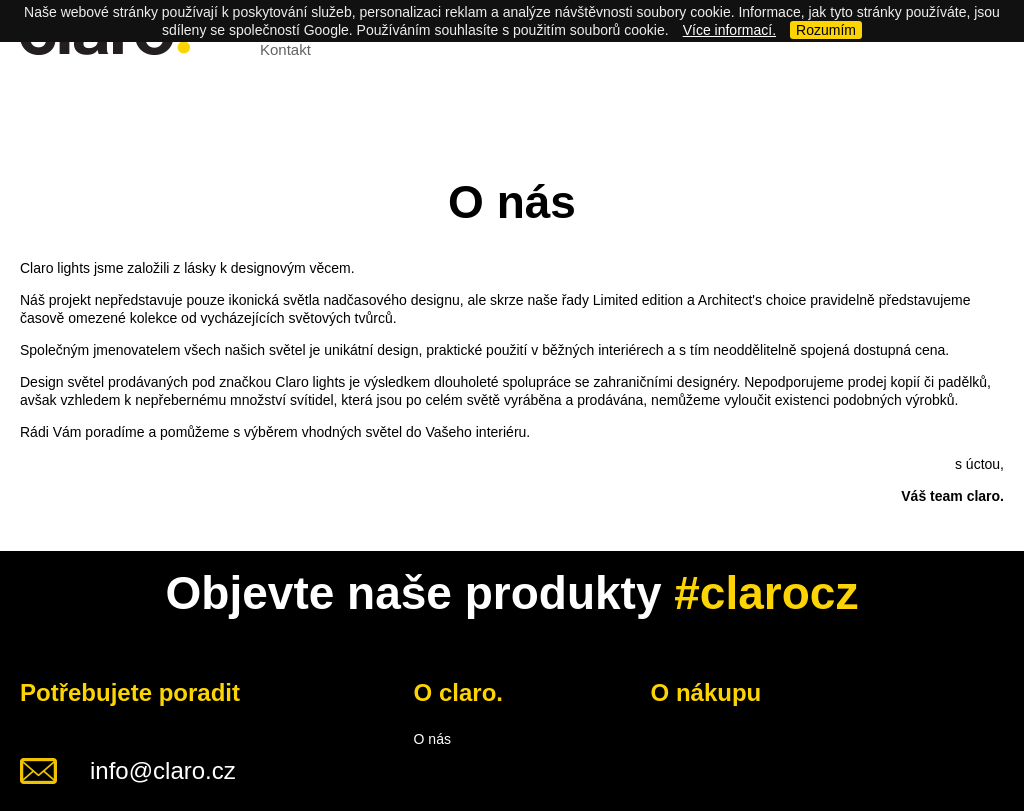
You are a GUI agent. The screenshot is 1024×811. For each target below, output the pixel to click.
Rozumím (826, 30)
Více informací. (729, 30)
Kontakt (285, 49)
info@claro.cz (163, 770)
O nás (432, 739)
